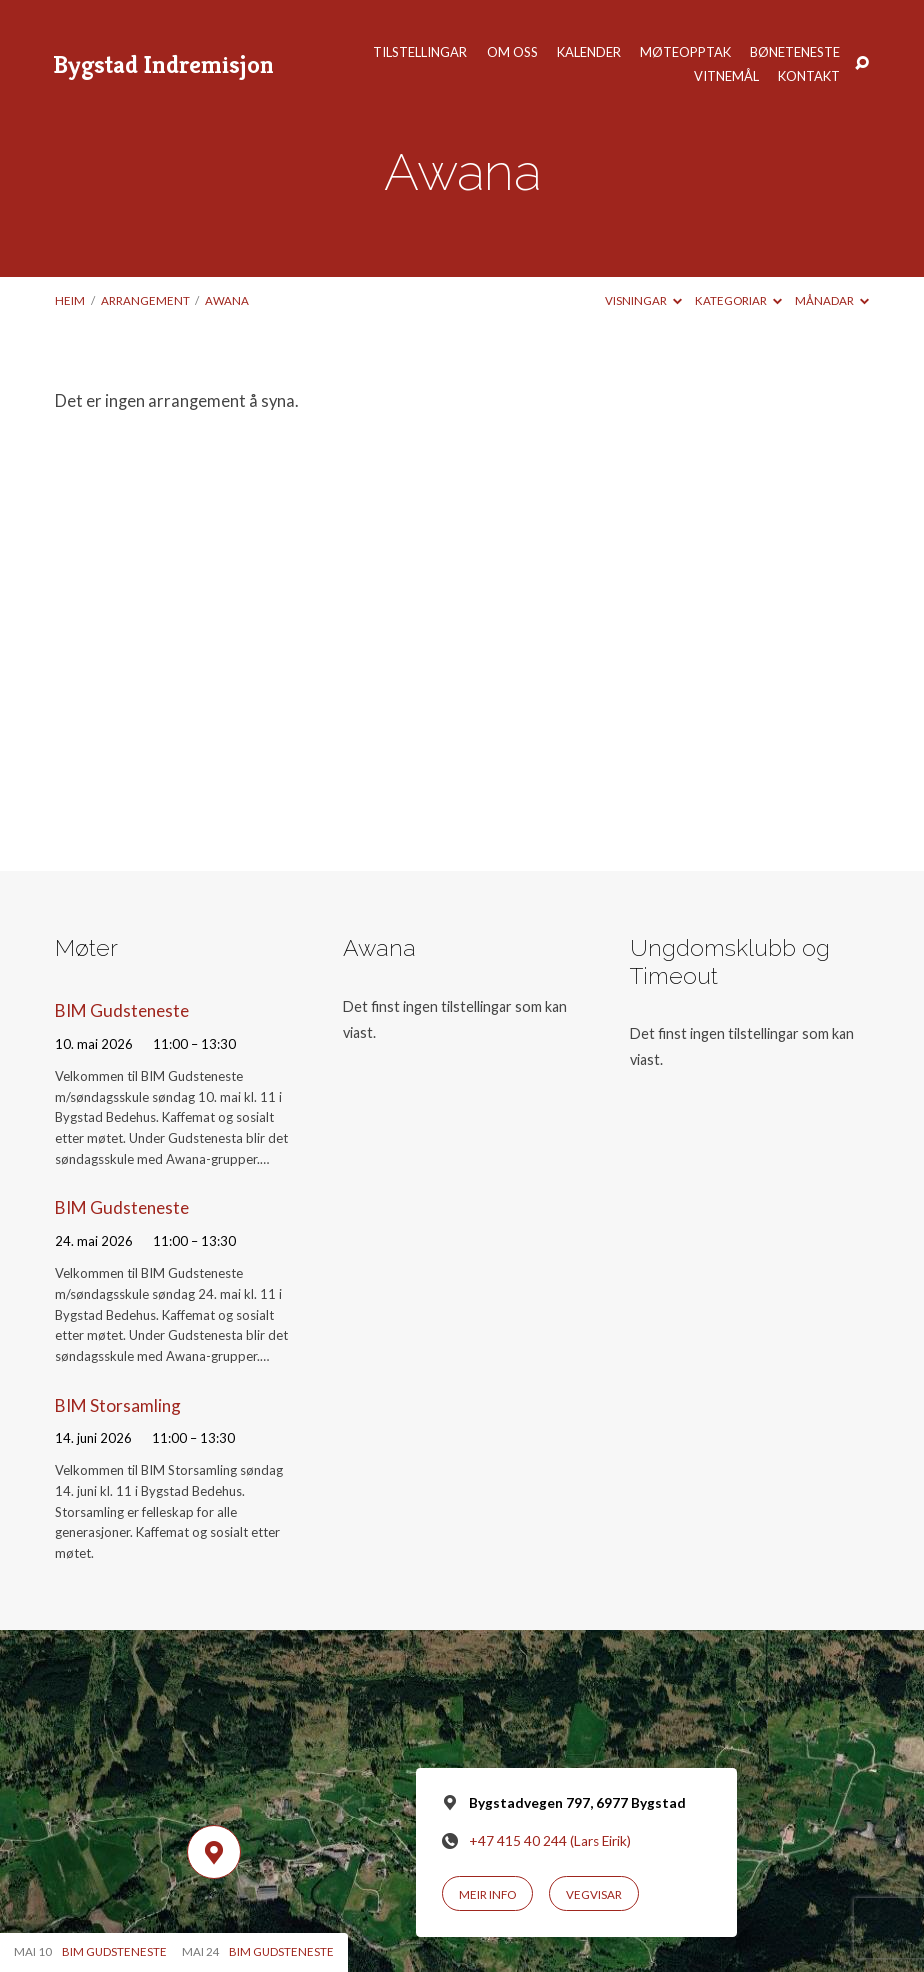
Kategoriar (738, 300)
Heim (70, 300)
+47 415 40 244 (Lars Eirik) (550, 1841)
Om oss (512, 52)
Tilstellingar (420, 52)
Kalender (589, 52)
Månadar (832, 300)
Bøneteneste (795, 52)
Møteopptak (685, 52)
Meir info (487, 1894)
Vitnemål (726, 76)
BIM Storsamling (118, 1405)
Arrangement (145, 300)
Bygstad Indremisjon (163, 64)
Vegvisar (594, 1894)
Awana (227, 300)
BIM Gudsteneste (122, 1010)
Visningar (643, 300)
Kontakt (809, 76)
